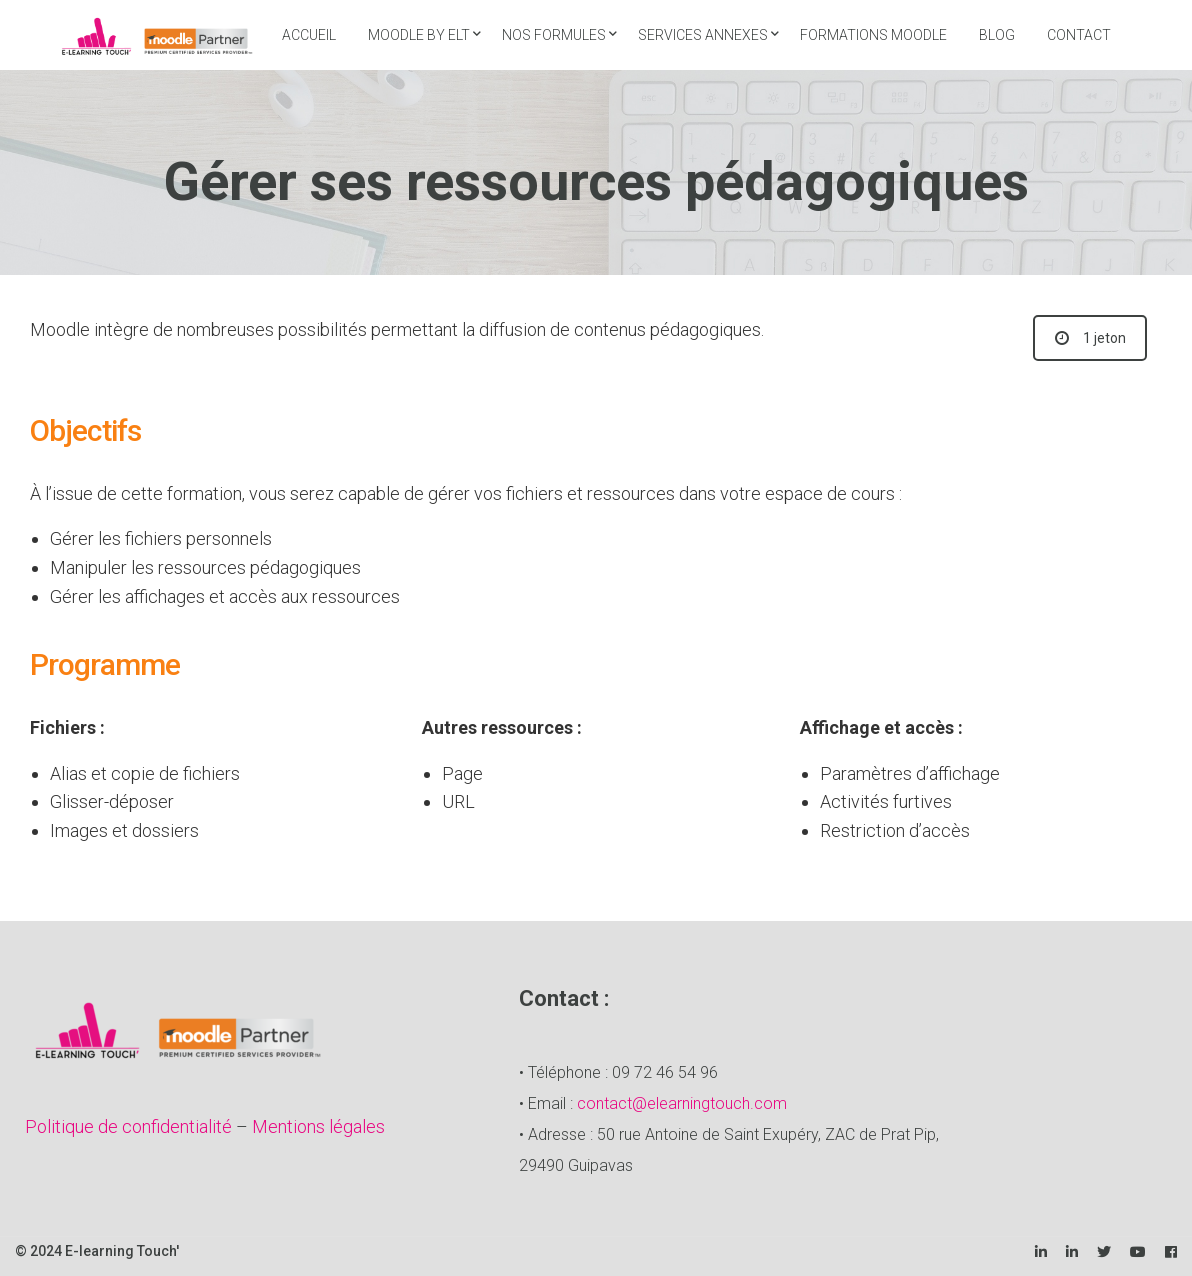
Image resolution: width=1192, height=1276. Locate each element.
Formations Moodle (873, 35)
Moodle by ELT (419, 35)
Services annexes (703, 35)
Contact (1079, 35)
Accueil (309, 35)
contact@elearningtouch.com (682, 1103)
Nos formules (554, 35)
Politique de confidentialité (128, 1126)
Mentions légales (318, 1126)
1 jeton (1090, 338)
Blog (997, 35)
